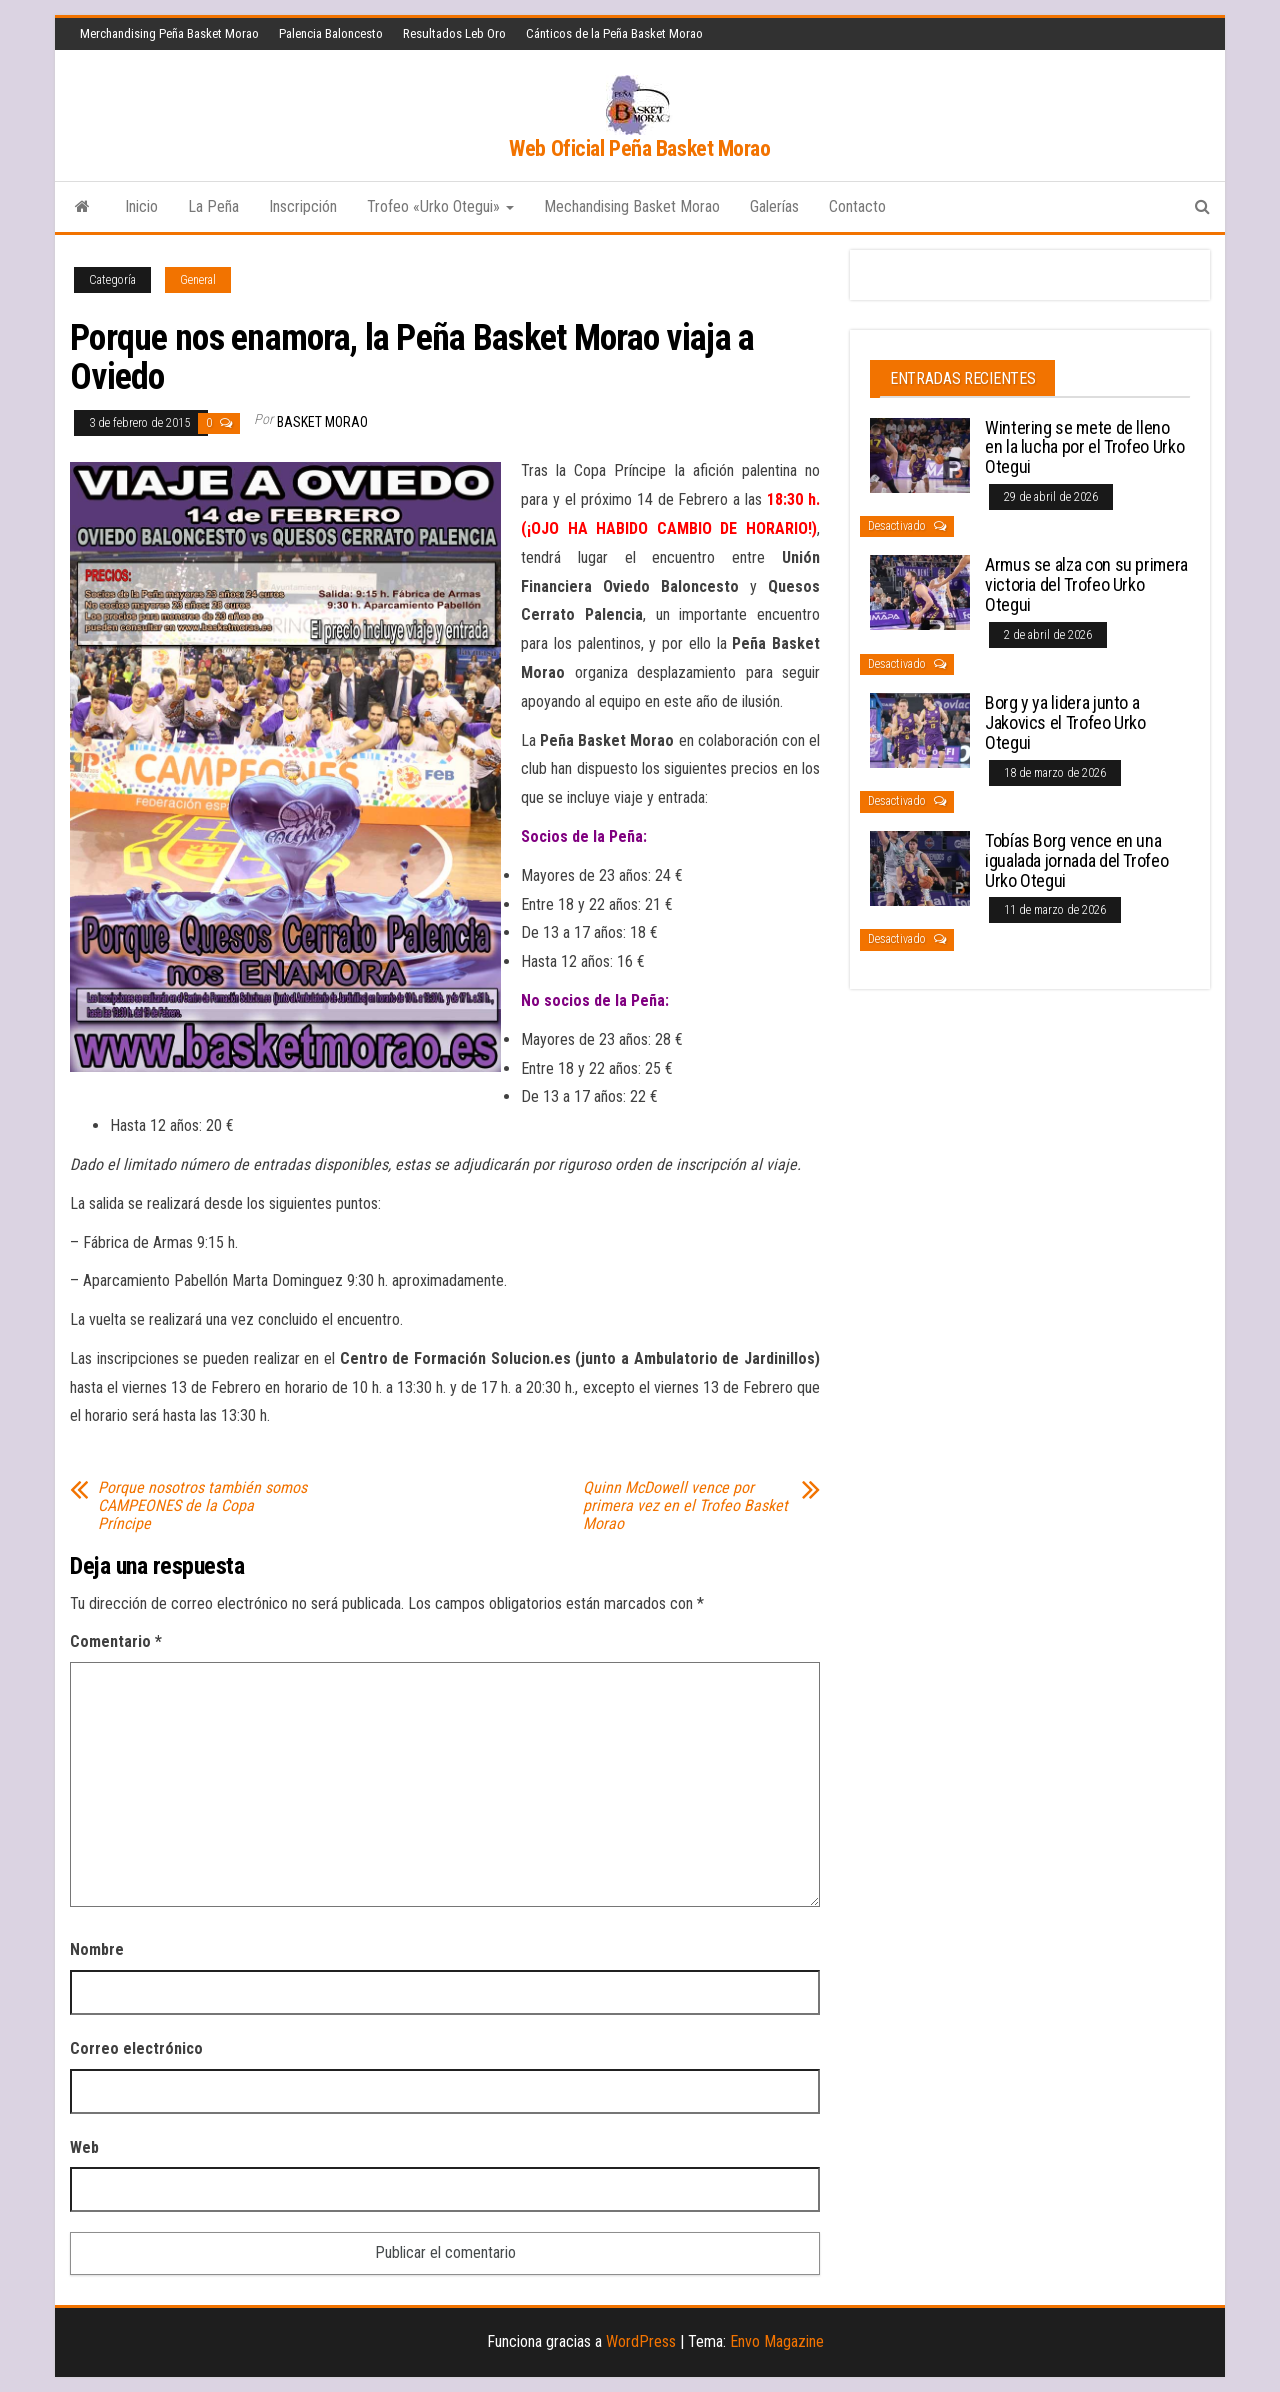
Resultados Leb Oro (454, 33)
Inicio (141, 206)
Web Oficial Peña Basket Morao (639, 148)
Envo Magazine (777, 2341)
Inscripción (303, 206)
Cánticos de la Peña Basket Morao (614, 33)
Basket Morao (322, 422)
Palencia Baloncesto (331, 33)
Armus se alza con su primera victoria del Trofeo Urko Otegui (1086, 584)
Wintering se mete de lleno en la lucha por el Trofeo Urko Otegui (1084, 447)
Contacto (857, 206)
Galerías (774, 206)
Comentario (116, 1641)
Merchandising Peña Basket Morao (169, 33)
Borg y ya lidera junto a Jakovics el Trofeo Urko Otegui (1065, 722)
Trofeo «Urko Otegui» (440, 206)
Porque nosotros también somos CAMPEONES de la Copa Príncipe (202, 1506)
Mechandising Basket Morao (632, 206)
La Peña (213, 206)
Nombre (97, 1949)
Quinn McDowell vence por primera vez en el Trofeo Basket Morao (685, 1506)
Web (84, 2147)
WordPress (641, 2341)
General (198, 280)
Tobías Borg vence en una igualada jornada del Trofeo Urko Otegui (1076, 860)
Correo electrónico (136, 2048)
